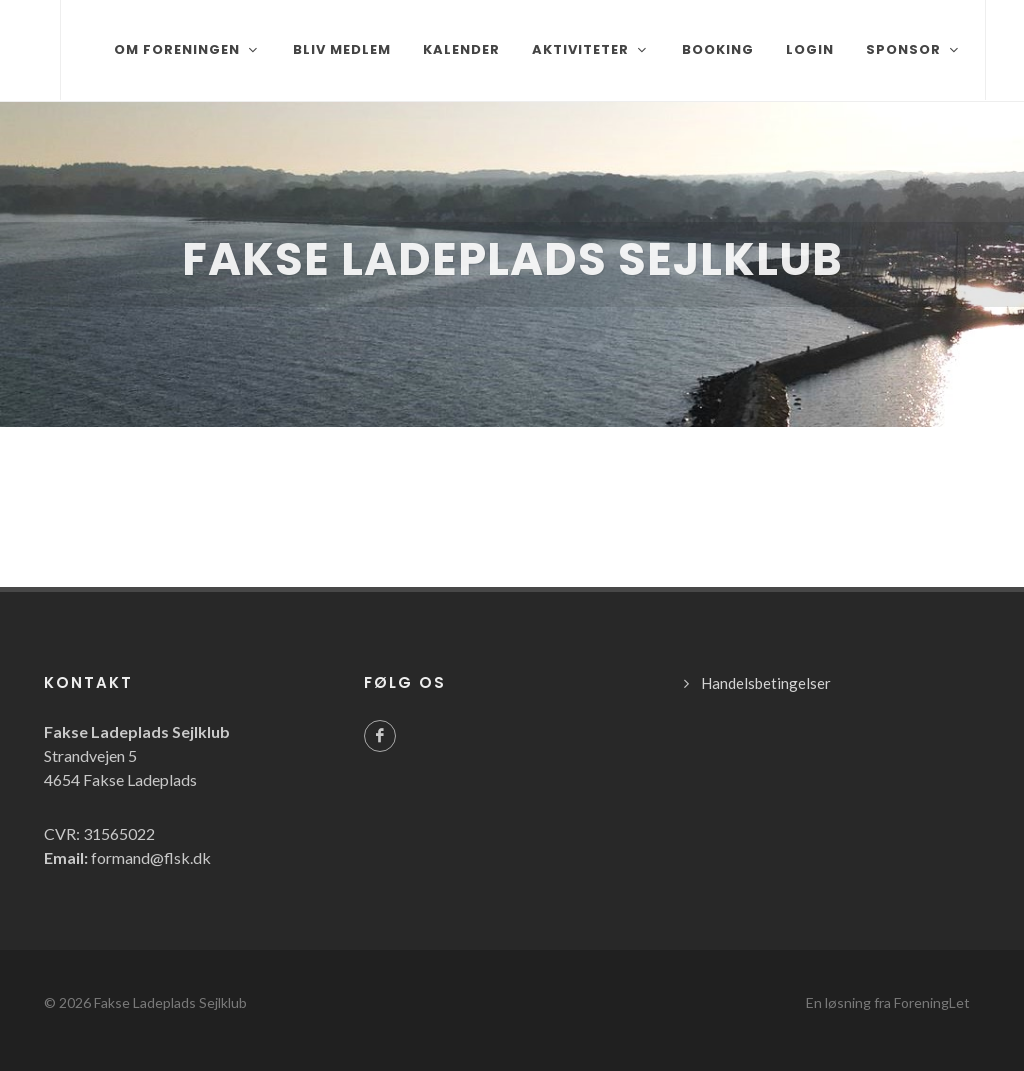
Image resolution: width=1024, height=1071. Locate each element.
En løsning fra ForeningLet (888, 1002)
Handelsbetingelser (766, 683)
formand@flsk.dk (151, 857)
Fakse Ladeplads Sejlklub (170, 1002)
